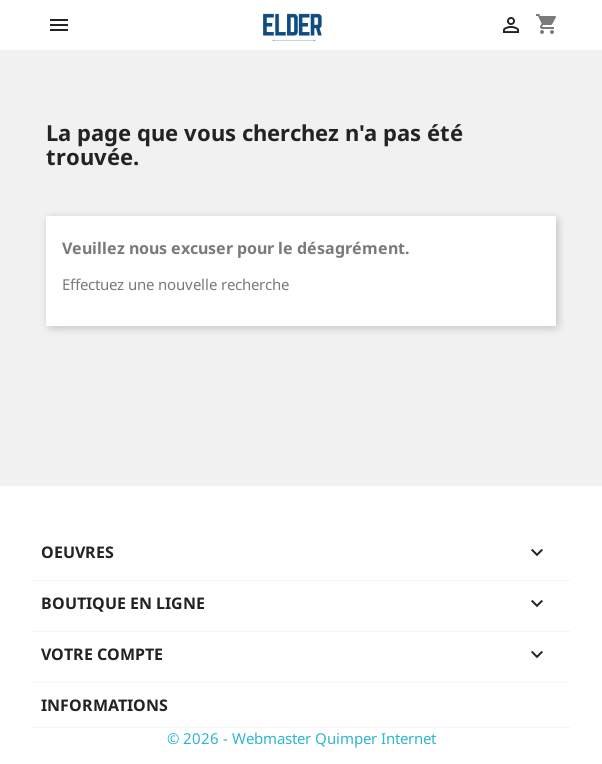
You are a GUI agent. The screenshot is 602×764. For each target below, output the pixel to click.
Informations (104, 705)
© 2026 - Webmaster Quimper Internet (301, 738)
